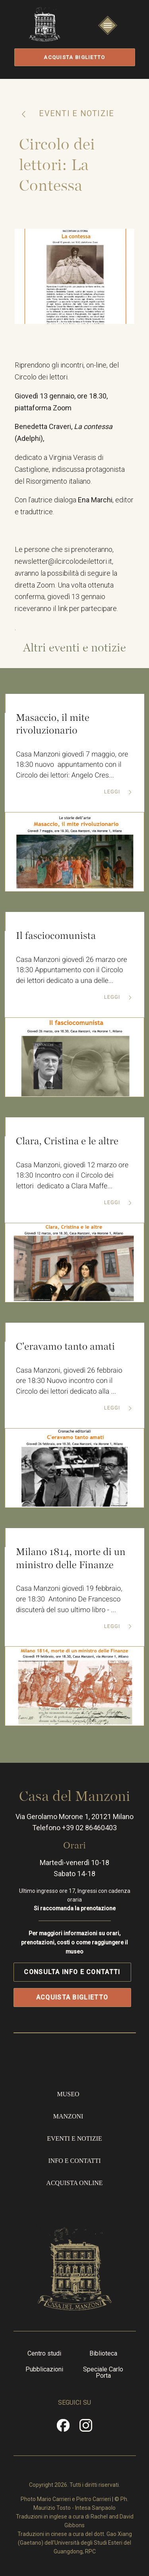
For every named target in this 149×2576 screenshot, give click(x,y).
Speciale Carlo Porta (103, 2373)
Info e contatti (74, 2161)
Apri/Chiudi (107, 33)
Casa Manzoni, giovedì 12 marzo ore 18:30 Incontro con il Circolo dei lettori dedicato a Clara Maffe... (72, 1178)
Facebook (63, 2428)
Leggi (113, 794)
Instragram (86, 2428)
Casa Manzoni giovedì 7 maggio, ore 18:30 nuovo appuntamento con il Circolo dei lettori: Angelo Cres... (72, 766)
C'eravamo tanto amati (65, 1348)
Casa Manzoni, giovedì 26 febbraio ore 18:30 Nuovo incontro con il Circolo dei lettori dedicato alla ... (69, 1383)
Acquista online (74, 2184)
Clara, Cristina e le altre (67, 1142)
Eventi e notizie (75, 113)
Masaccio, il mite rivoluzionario (53, 725)
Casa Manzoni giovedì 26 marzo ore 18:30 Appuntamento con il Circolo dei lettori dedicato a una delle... (72, 972)
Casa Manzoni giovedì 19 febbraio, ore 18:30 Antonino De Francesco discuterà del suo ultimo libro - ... (69, 1602)
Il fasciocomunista (56, 937)
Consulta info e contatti (72, 1973)
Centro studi (44, 2354)
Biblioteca (103, 2354)
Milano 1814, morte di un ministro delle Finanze (71, 1561)
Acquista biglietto (74, 57)
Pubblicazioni (44, 2370)
